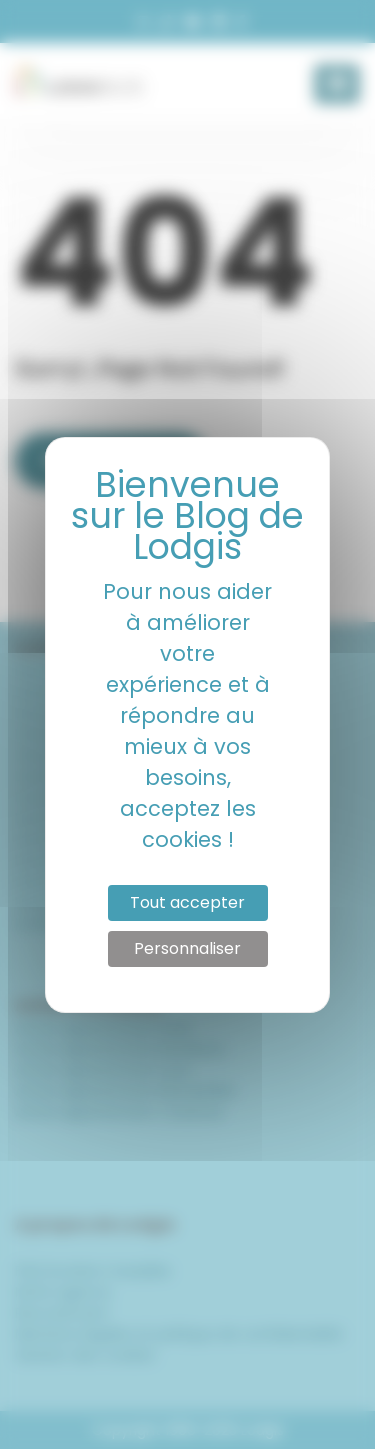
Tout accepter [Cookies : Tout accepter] (187, 902)
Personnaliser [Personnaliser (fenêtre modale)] (187, 948)
